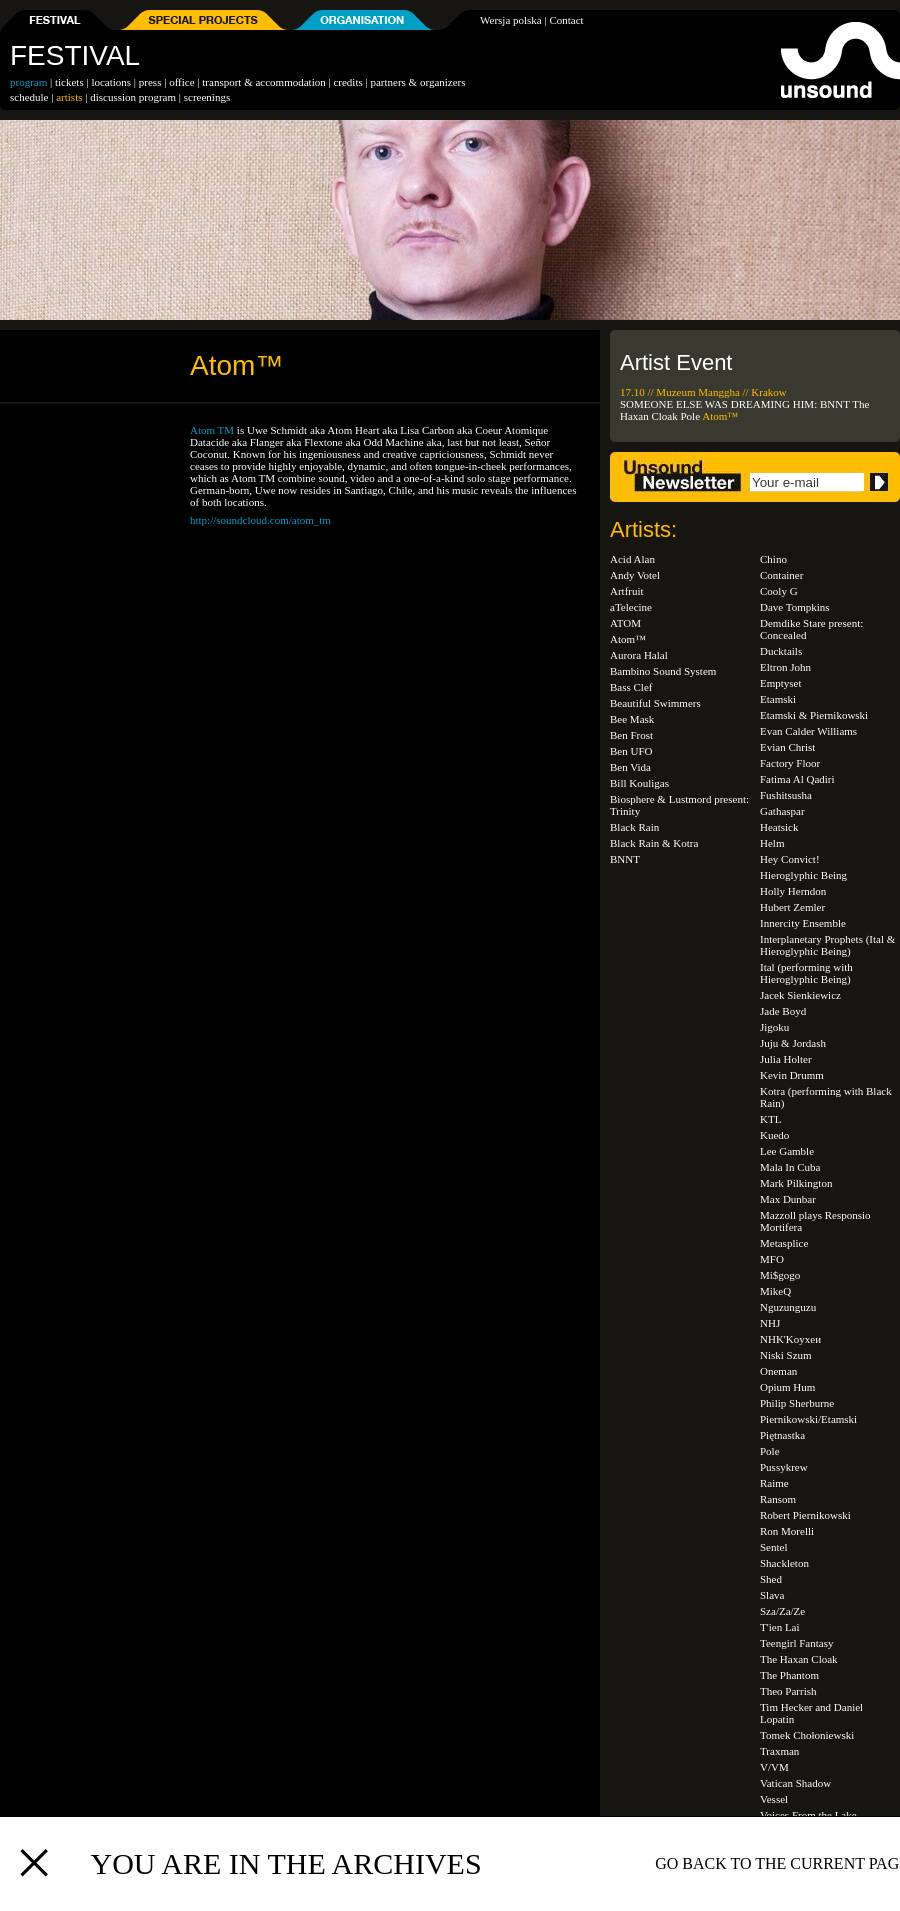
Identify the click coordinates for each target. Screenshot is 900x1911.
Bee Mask (632, 719)
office (181, 82)
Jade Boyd (783, 1011)
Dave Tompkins (795, 607)
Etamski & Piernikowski (814, 715)
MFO (772, 1259)
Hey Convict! (790, 859)
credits (347, 82)
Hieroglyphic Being (803, 875)
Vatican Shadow (795, 1783)
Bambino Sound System (663, 671)
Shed (771, 1579)
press (150, 82)
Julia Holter (786, 1059)
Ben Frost (631, 735)
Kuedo (774, 1135)
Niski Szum (786, 1355)
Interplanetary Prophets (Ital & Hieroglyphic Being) (827, 945)
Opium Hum (787, 1387)
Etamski (778, 699)
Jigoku (774, 1027)
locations (111, 82)
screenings (207, 97)
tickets (69, 82)
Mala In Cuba (790, 1167)
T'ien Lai (780, 1627)
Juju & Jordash (793, 1043)
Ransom (778, 1499)
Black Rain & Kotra (654, 843)
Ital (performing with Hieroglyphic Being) (806, 973)
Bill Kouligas (639, 783)
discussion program (133, 97)
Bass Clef (631, 687)
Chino (773, 559)
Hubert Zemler (792, 907)
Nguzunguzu (788, 1307)
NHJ (770, 1323)
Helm (772, 843)
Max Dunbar (788, 1199)
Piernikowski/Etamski (808, 1419)
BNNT (835, 404)
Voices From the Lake (808, 1815)
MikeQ (775, 1291)
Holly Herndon (793, 891)
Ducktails (781, 651)
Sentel (774, 1547)
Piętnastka (782, 1435)
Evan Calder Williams (808, 731)
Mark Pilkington (796, 1183)
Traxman (779, 1751)
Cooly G (779, 591)
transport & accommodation (263, 82)
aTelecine (631, 607)
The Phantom (789, 1675)
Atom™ (720, 416)
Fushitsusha (786, 795)
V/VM (774, 1767)
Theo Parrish (788, 1691)
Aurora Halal (639, 655)
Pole (690, 416)
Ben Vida (630, 767)
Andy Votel (635, 575)
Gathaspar (782, 811)
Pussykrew (784, 1467)
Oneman (778, 1371)
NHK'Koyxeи (790, 1339)
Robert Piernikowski (805, 1515)
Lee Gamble (787, 1151)
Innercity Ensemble (803, 923)
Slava (772, 1595)
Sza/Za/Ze (782, 1611)
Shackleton (784, 1563)
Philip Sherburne (797, 1403)
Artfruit (627, 591)
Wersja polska (511, 20)
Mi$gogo (780, 1275)
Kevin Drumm (792, 1075)
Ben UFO (631, 751)
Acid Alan (632, 559)
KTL (770, 1119)
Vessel (774, 1799)
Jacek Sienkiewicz (800, 995)
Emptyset (781, 683)
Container (781, 575)
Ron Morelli (787, 1531)
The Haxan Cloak (799, 1659)
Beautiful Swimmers (655, 703)
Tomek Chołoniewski (807, 1735)
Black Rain (634, 827)
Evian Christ (787, 747)
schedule (29, 97)
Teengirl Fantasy (796, 1643)
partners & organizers (417, 82)
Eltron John (785, 667)
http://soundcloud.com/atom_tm (260, 520)
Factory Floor (790, 763)
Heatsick (779, 827)
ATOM (625, 623)
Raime (774, 1483)
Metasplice (784, 1243)
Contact (566, 20)
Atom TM (212, 430)
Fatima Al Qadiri (797, 779)
